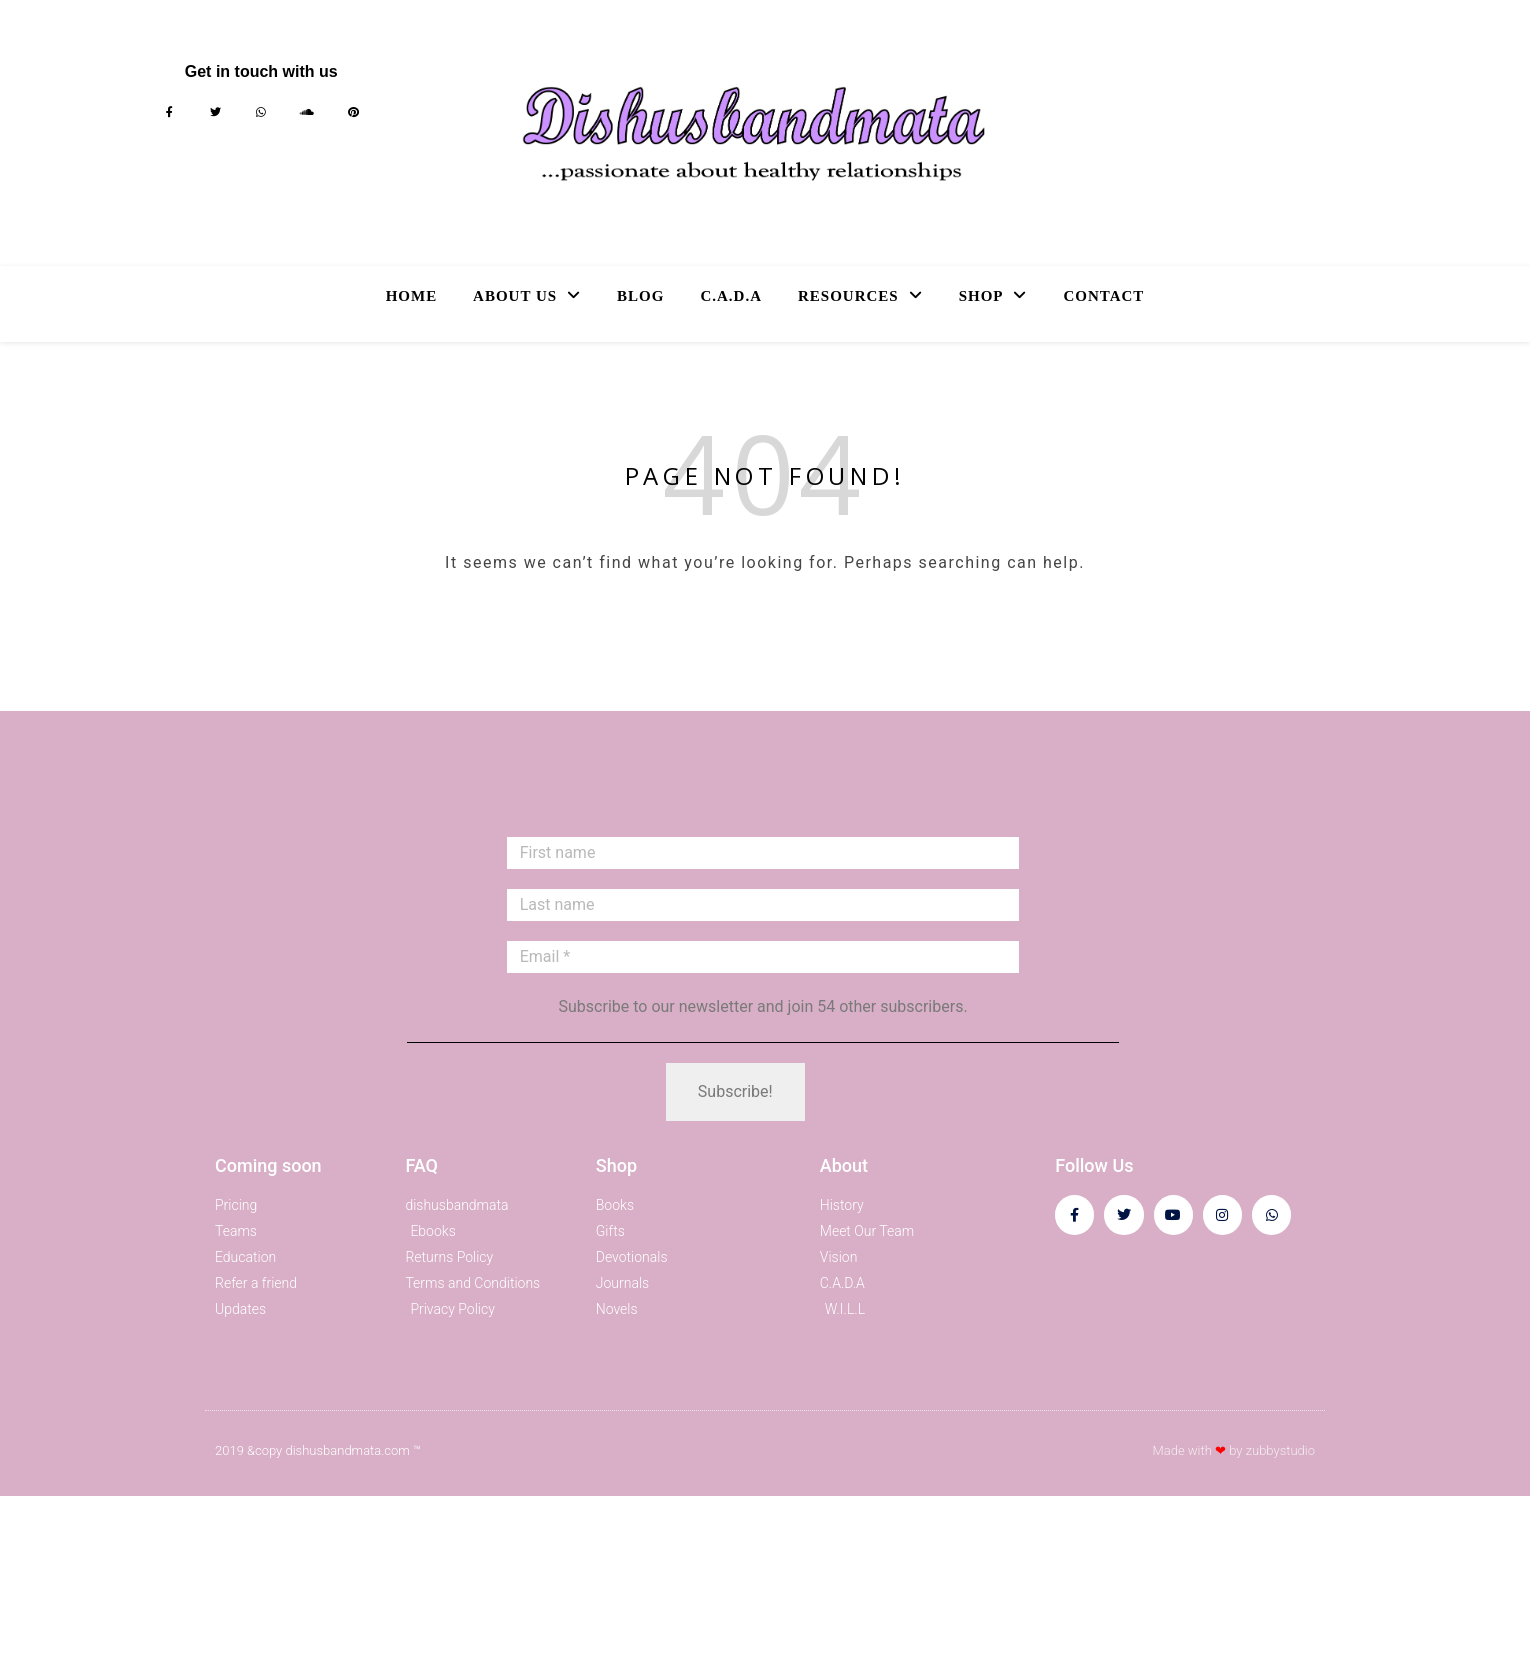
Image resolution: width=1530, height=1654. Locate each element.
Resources (848, 296)
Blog (640, 296)
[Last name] (763, 905)
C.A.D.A (731, 296)
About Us (515, 296)
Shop (981, 296)
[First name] (763, 853)
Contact (1103, 296)
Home (412, 296)
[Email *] (763, 957)
